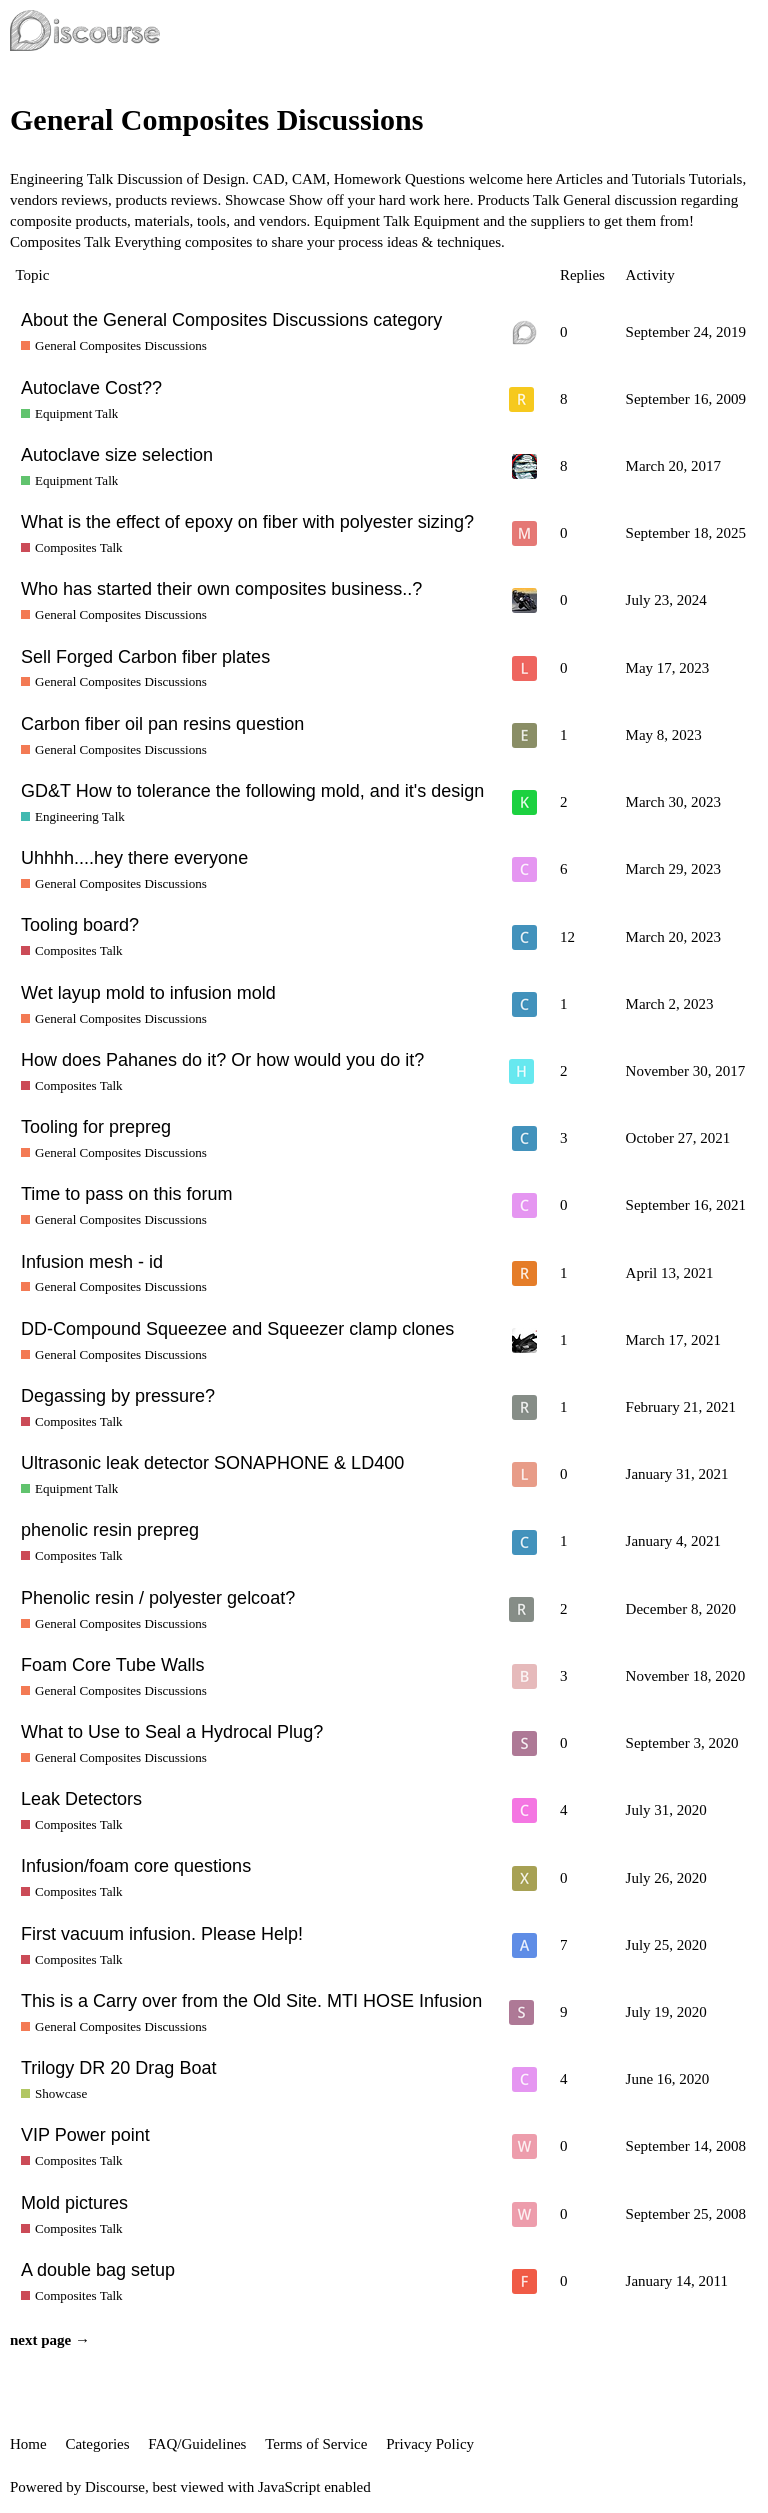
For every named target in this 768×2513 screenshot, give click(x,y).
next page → (50, 2340)
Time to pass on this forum (126, 1194)
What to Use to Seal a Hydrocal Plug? (172, 1732)
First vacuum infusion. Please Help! (162, 1934)
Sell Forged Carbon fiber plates (145, 657)
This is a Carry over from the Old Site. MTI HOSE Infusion (251, 2001)
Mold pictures (74, 2203)
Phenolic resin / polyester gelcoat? (158, 1598)
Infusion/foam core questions (136, 1866)
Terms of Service (316, 2444)
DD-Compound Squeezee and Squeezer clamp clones (237, 1329)
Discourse (115, 2487)
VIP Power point (85, 2135)
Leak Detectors (81, 1799)
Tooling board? (80, 925)
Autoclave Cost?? (91, 388)
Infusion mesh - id (92, 1262)
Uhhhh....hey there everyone (134, 858)
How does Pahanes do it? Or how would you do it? (222, 1060)
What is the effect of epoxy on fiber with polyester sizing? (247, 522)
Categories (97, 2444)
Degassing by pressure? (118, 1396)
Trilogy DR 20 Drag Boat (118, 2068)
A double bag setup (98, 2270)
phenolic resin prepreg (110, 1530)
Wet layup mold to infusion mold (148, 993)
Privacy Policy (430, 2444)
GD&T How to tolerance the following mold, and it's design (252, 791)
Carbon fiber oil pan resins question (162, 724)
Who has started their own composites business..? (221, 589)
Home (28, 2444)
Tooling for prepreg (96, 1127)
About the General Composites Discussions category (231, 320)
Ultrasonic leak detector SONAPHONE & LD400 (212, 1463)
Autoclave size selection (117, 455)
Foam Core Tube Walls (112, 1665)
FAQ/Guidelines (197, 2444)
